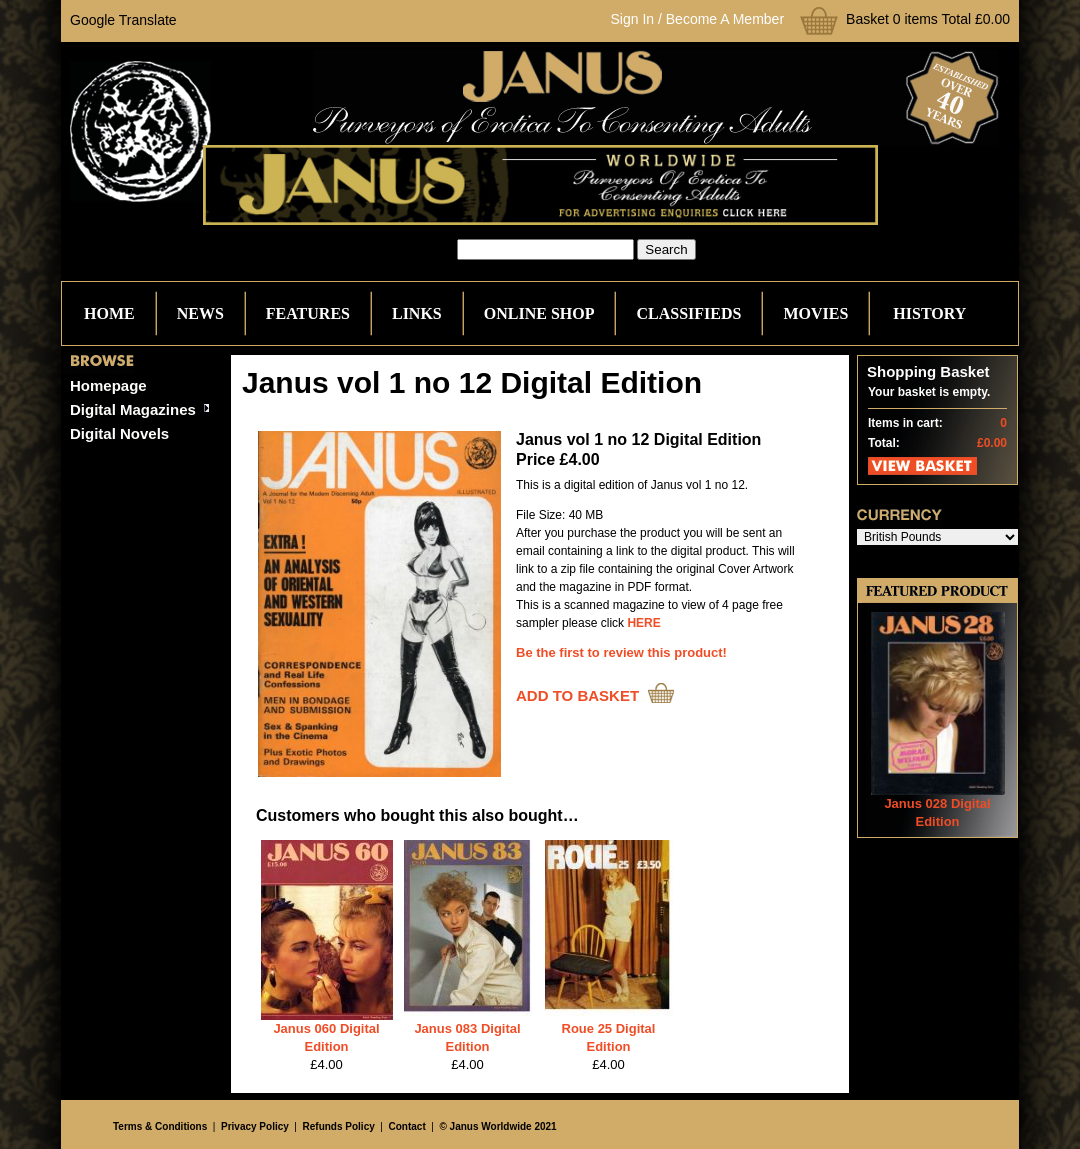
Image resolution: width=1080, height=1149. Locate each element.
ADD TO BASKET (577, 695)
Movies (815, 313)
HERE (643, 623)
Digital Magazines (133, 409)
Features (308, 313)
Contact (407, 1126)
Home (109, 313)
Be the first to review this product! (621, 652)
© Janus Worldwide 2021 (497, 1126)
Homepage (108, 385)
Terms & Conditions (160, 1126)
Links (417, 313)
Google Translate (123, 20)
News (200, 313)
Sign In (633, 19)
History (929, 313)
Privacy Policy (255, 1126)
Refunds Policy (339, 1126)
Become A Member (725, 19)
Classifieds (688, 313)
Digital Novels (119, 433)
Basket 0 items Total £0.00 (928, 19)
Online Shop (539, 313)
